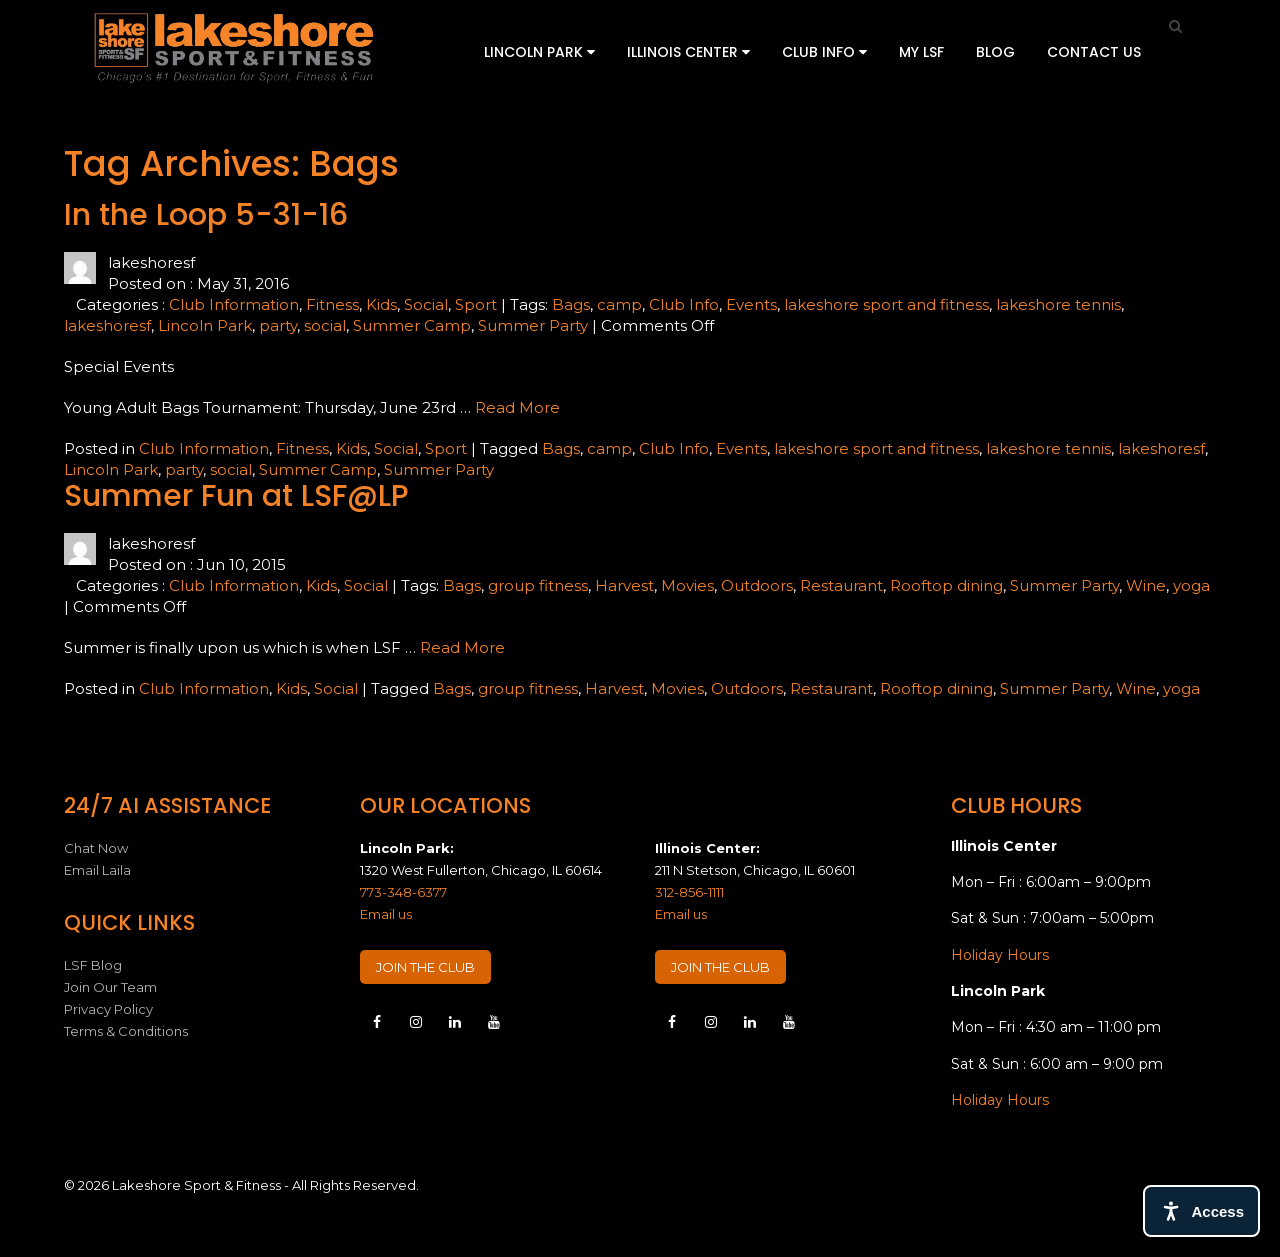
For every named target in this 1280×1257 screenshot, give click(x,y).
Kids (381, 304)
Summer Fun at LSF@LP (236, 496)
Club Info (824, 52)
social (325, 325)
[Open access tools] (1201, 1211)
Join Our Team (110, 987)
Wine (1146, 585)
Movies (687, 585)
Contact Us (1094, 52)
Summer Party (533, 325)
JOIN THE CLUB (425, 967)
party (278, 325)
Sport (476, 304)
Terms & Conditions (126, 1031)
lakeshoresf (107, 325)
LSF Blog (93, 965)
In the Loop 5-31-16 (206, 215)
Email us (386, 914)
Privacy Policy (108, 1009)
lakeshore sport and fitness (886, 304)
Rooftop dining (946, 585)
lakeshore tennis (1058, 304)
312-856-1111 (689, 892)
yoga (1191, 585)
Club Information (234, 304)
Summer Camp (412, 325)
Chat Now (96, 848)
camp (619, 304)
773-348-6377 (403, 892)
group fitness (538, 585)
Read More (517, 407)
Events (751, 304)
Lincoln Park (539, 52)
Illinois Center (688, 52)
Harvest (624, 585)
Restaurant (841, 585)
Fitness (332, 304)
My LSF (921, 52)
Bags (571, 304)
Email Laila (97, 870)
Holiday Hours (1000, 955)
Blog (995, 52)
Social (426, 304)
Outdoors (757, 585)
